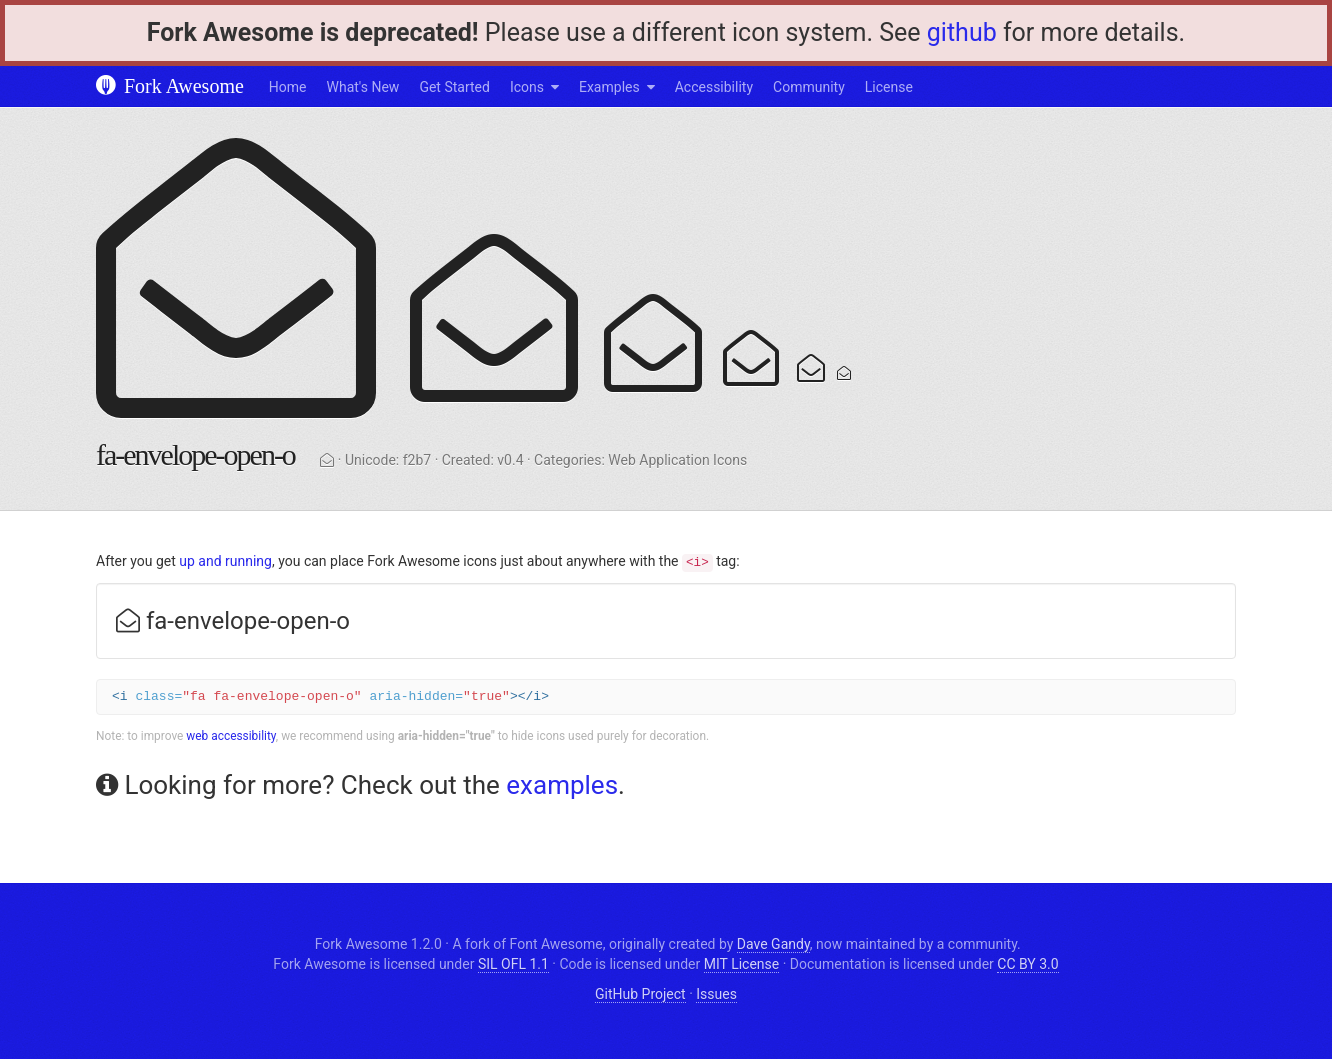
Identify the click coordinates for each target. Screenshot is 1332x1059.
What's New (363, 87)
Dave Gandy (773, 944)
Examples (609, 87)
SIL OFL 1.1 (513, 964)
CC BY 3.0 (1027, 964)
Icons (527, 87)
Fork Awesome (170, 86)
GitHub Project (640, 994)
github (962, 32)
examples (562, 785)
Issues (716, 994)
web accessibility (231, 736)
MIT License (741, 964)
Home (288, 87)
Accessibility (714, 87)
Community (809, 87)
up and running (225, 561)
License (889, 87)
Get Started (454, 87)
